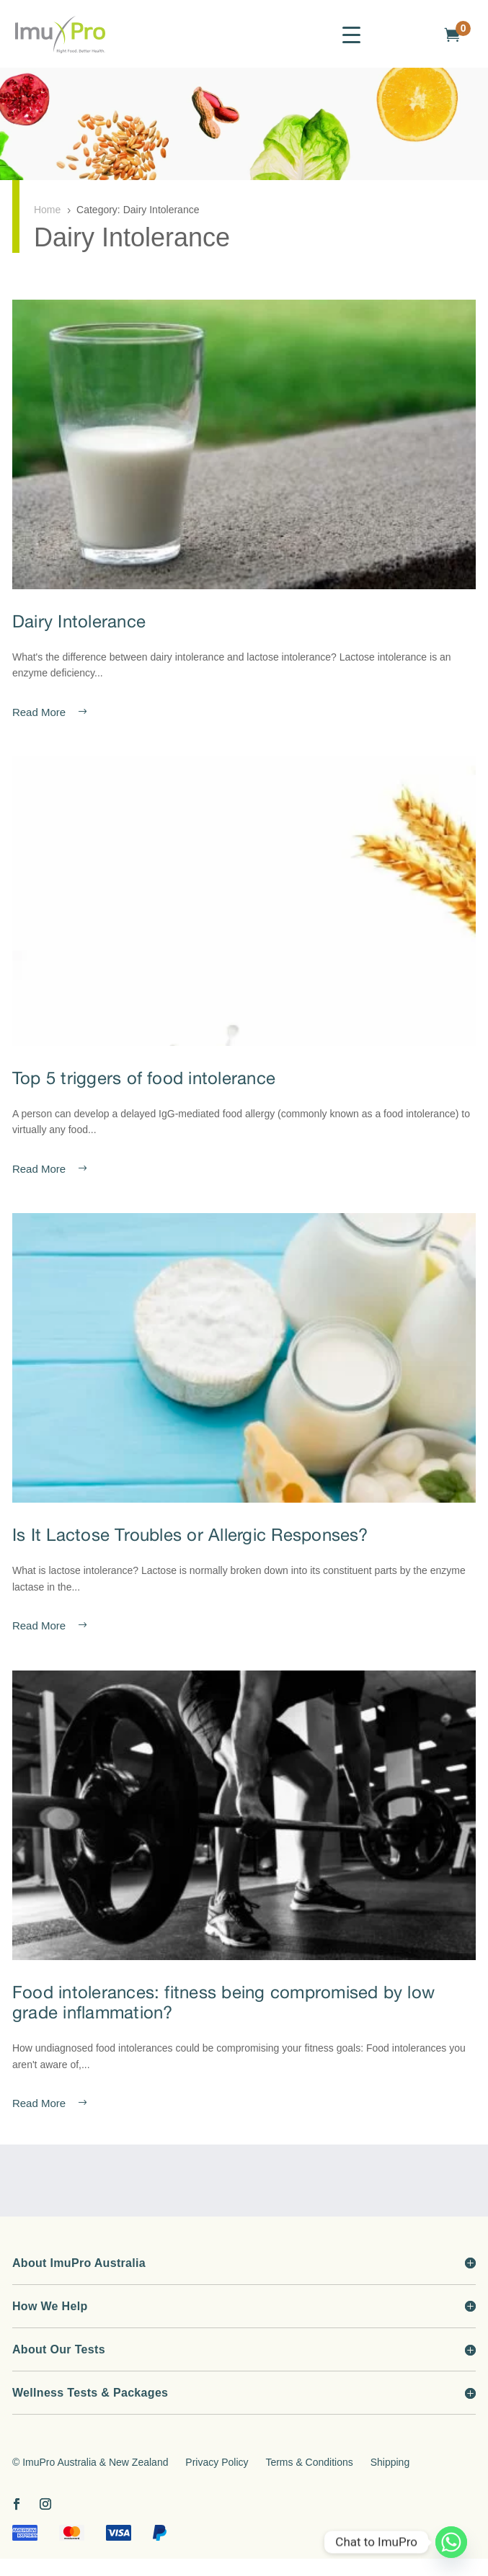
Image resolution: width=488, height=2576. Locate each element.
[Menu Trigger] (351, 34)
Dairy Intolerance (79, 621)
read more (39, 712)
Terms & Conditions (308, 2462)
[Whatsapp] (451, 2542)
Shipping (390, 2462)
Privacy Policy (216, 2462)
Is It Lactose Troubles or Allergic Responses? (190, 1534)
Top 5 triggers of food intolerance (143, 1078)
